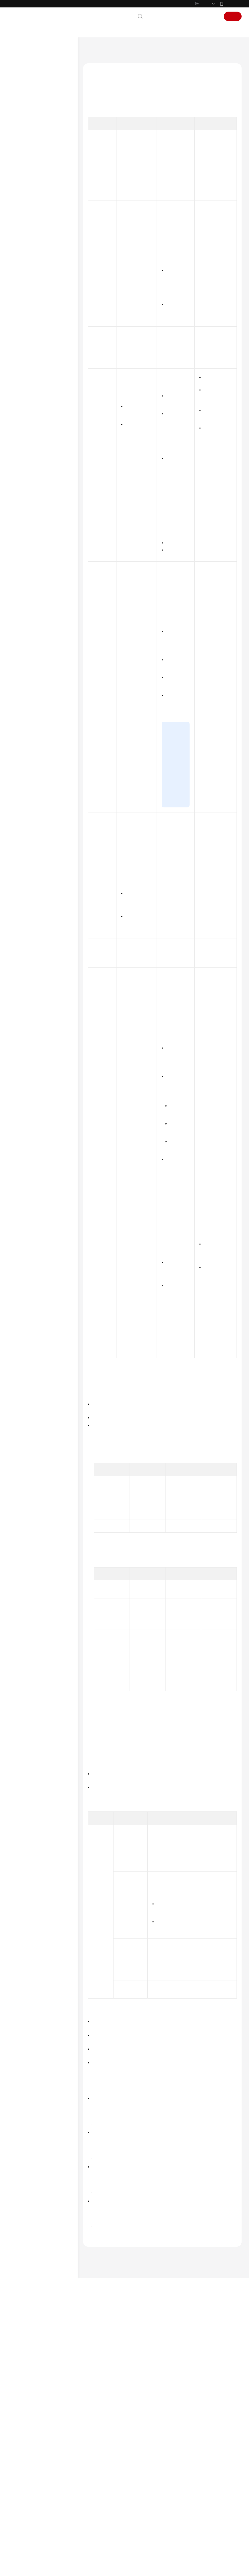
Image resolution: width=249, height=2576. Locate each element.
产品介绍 (21, 97)
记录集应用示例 (104, 151)
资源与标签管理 (31, 260)
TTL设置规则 (102, 142)
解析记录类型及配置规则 (50, 174)
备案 (180, 28)
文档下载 (21, 326)
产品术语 (21, 353)
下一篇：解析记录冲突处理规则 (112, 2453)
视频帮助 (21, 316)
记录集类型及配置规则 (110, 124)
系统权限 (21, 401)
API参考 (20, 278)
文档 (165, 28)
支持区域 (21, 391)
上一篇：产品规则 (99, 2445)
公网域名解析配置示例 (43, 212)
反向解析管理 (30, 231)
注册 (232, 28)
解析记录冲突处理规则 (49, 183)
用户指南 (21, 117)
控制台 (196, 28)
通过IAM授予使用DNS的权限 (42, 126)
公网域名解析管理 (33, 136)
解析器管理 (28, 241)
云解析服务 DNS (117, 61)
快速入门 (21, 107)
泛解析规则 (101, 133)
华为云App (233, 16)
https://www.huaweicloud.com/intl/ (119, 6)
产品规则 (32, 164)
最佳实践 (21, 269)
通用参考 (21, 344)
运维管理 (26, 250)
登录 (212, 28)
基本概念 (181, 2518)
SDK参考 (21, 288)
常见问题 (21, 307)
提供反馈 (131, 2497)
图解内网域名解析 (188, 2503)
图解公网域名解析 (188, 2496)
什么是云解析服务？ (190, 2510)
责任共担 (21, 363)
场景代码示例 (25, 297)
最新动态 (21, 88)
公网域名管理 (36, 155)
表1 (164, 178)
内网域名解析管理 (33, 222)
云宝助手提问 (98, 2521)
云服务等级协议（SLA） (35, 372)
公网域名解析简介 (39, 145)
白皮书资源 (23, 382)
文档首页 (90, 61)
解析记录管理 (36, 193)
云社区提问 (125, 2521)
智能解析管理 (36, 203)
